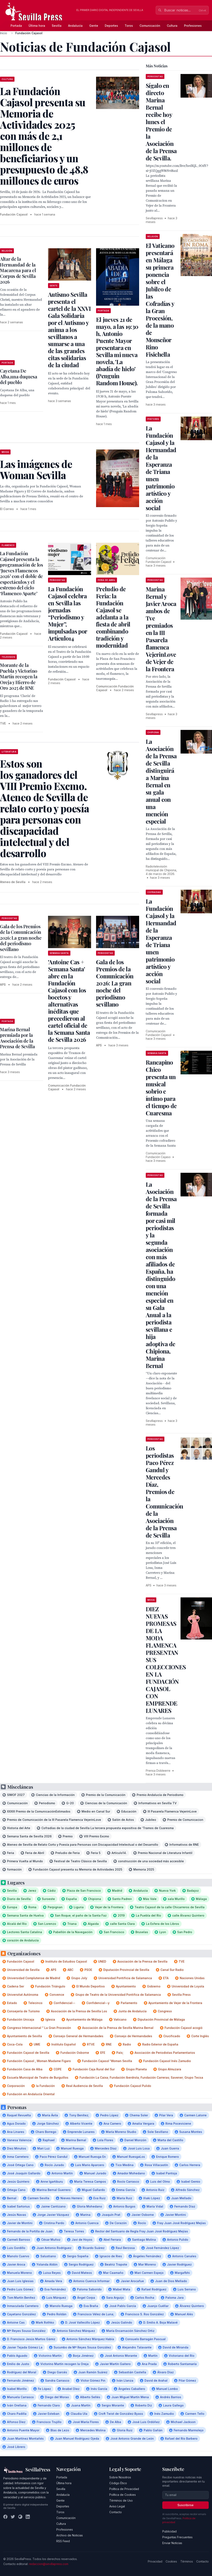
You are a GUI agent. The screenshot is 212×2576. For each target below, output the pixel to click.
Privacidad (155, 2561)
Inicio (3, 33)
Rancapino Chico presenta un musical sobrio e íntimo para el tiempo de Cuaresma (161, 1087)
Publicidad (169, 2531)
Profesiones (193, 25)
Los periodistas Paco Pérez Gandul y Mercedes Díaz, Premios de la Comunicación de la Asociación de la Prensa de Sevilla (164, 1491)
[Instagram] (20, 2517)
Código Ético (118, 2483)
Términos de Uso (121, 2500)
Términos (186, 2561)
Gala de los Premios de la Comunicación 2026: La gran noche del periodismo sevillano (21, 937)
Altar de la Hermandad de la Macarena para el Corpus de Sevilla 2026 (18, 270)
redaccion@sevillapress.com (48, 2564)
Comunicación (150, 25)
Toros (129, 25)
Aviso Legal (117, 2506)
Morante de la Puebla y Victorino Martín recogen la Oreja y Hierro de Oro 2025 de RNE (18, 676)
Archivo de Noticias (69, 2535)
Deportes (111, 25)
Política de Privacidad (124, 2489)
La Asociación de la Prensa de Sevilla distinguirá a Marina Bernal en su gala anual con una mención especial (161, 781)
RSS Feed (63, 2541)
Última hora (37, 25)
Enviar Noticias (172, 2543)
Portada (16, 25)
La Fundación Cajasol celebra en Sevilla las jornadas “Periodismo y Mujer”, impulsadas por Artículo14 (67, 613)
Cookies (171, 2561)
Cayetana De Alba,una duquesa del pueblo (18, 376)
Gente (93, 25)
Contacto (115, 2512)
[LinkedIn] (28, 2517)
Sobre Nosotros (120, 2477)
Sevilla (56, 25)
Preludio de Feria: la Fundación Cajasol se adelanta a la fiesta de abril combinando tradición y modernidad (113, 617)
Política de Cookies (122, 2494)
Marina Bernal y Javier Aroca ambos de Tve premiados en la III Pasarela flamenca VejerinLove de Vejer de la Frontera (161, 629)
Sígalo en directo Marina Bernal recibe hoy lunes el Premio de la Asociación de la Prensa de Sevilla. (161, 122)
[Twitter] (13, 2517)
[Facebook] (5, 2517)
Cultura (172, 25)
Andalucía (75, 25)
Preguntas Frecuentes (177, 2537)
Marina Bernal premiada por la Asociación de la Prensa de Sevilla (17, 1038)
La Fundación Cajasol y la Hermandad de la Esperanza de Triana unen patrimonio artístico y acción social (161, 468)
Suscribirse (185, 2505)
